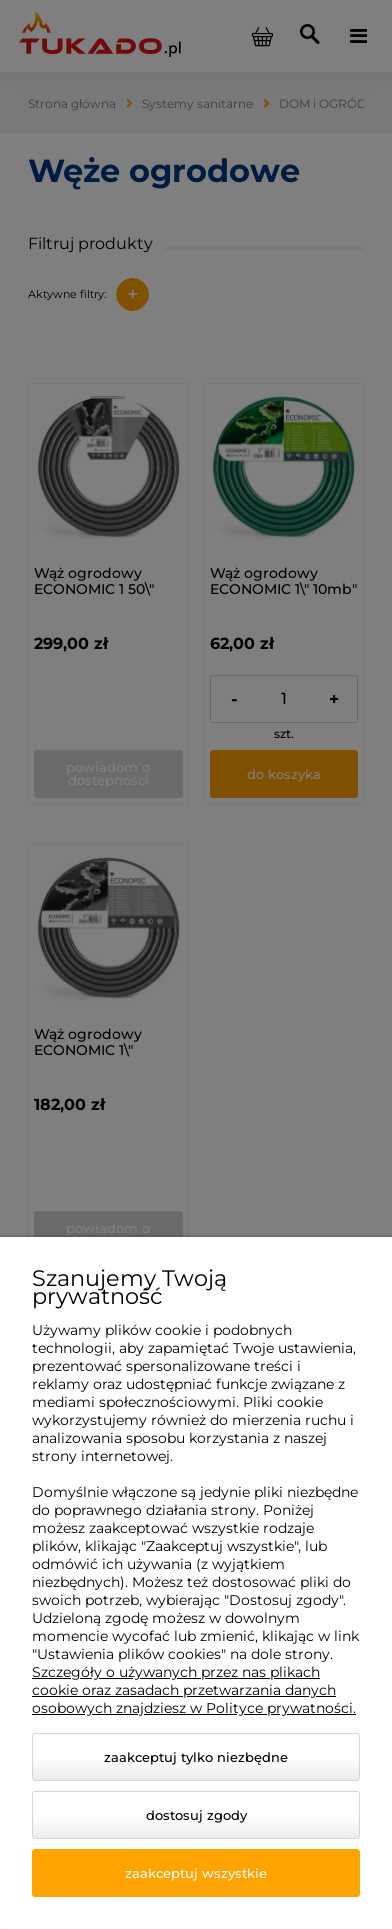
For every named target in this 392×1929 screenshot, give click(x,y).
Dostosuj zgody (196, 1815)
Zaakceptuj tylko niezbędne (196, 1757)
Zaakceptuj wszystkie (196, 1873)
